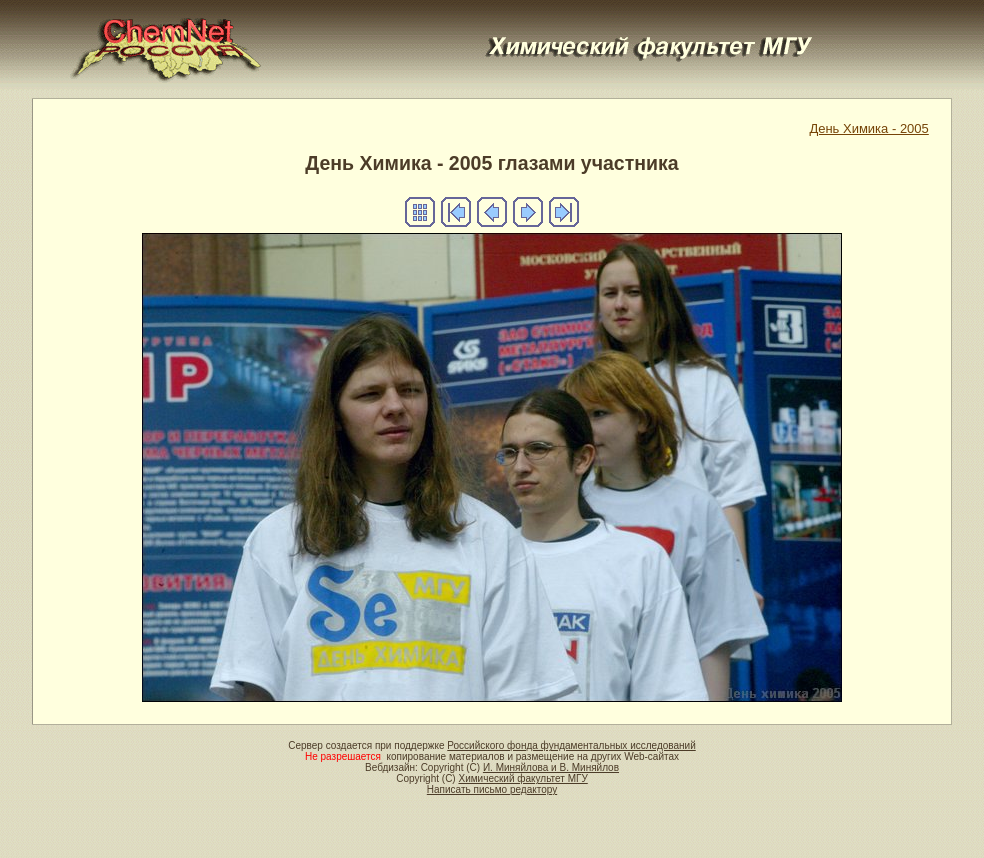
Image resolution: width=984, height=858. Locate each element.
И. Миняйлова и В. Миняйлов (551, 767)
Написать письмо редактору (492, 789)
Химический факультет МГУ (522, 778)
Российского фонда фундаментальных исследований (571, 745)
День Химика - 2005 (868, 128)
